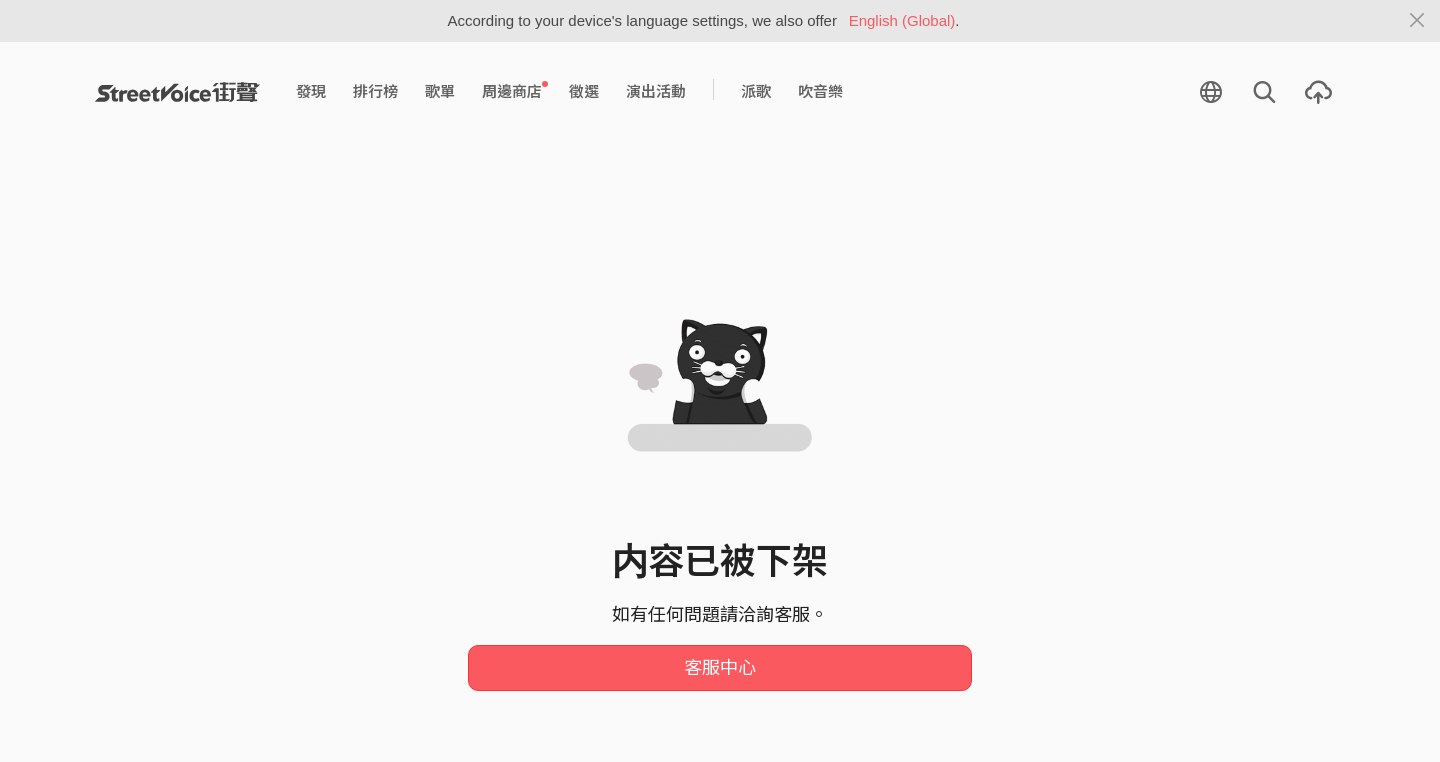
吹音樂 (820, 91)
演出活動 (656, 91)
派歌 (756, 91)
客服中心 (720, 668)
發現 (311, 91)
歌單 (440, 91)
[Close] (1417, 21)
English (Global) (902, 20)
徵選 (584, 91)
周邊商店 (515, 91)
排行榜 (375, 91)
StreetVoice (177, 92)
